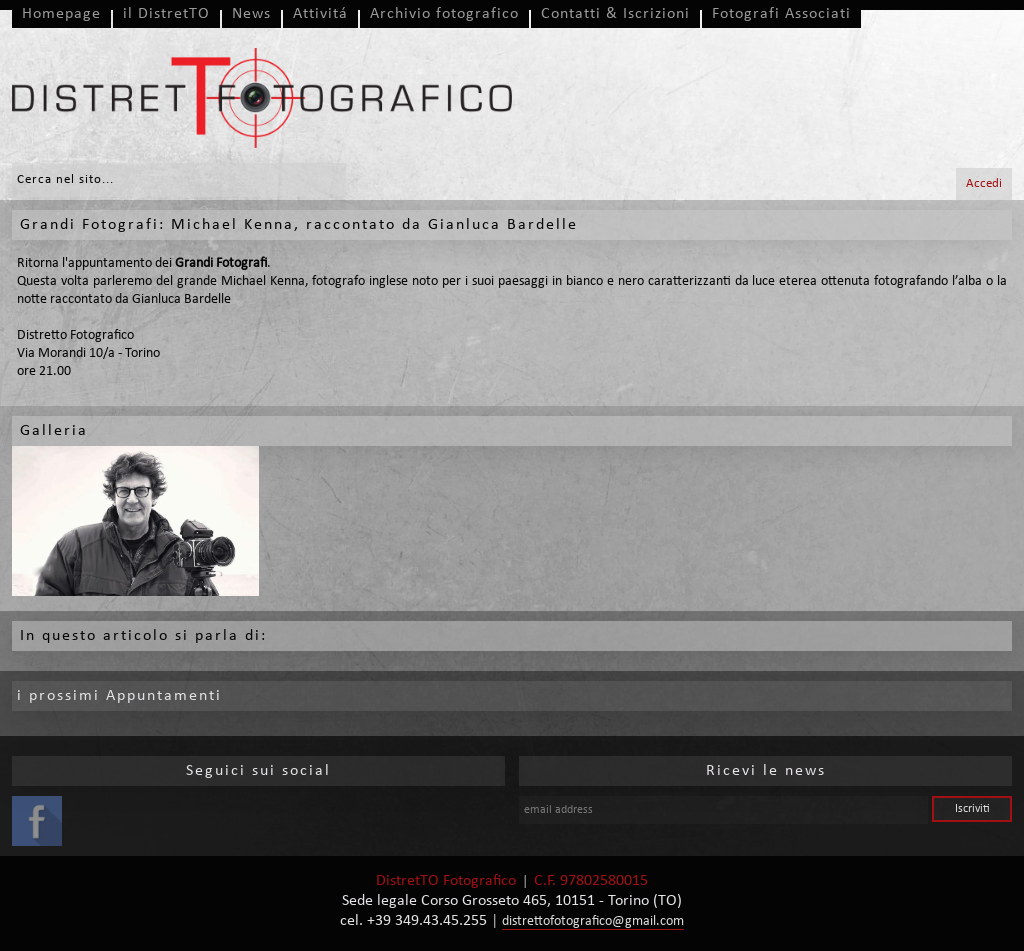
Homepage (61, 14)
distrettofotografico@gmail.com (593, 921)
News (251, 14)
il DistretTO (166, 14)
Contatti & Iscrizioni (615, 14)
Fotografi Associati (781, 14)
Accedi (984, 183)
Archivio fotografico (444, 14)
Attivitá (320, 14)
